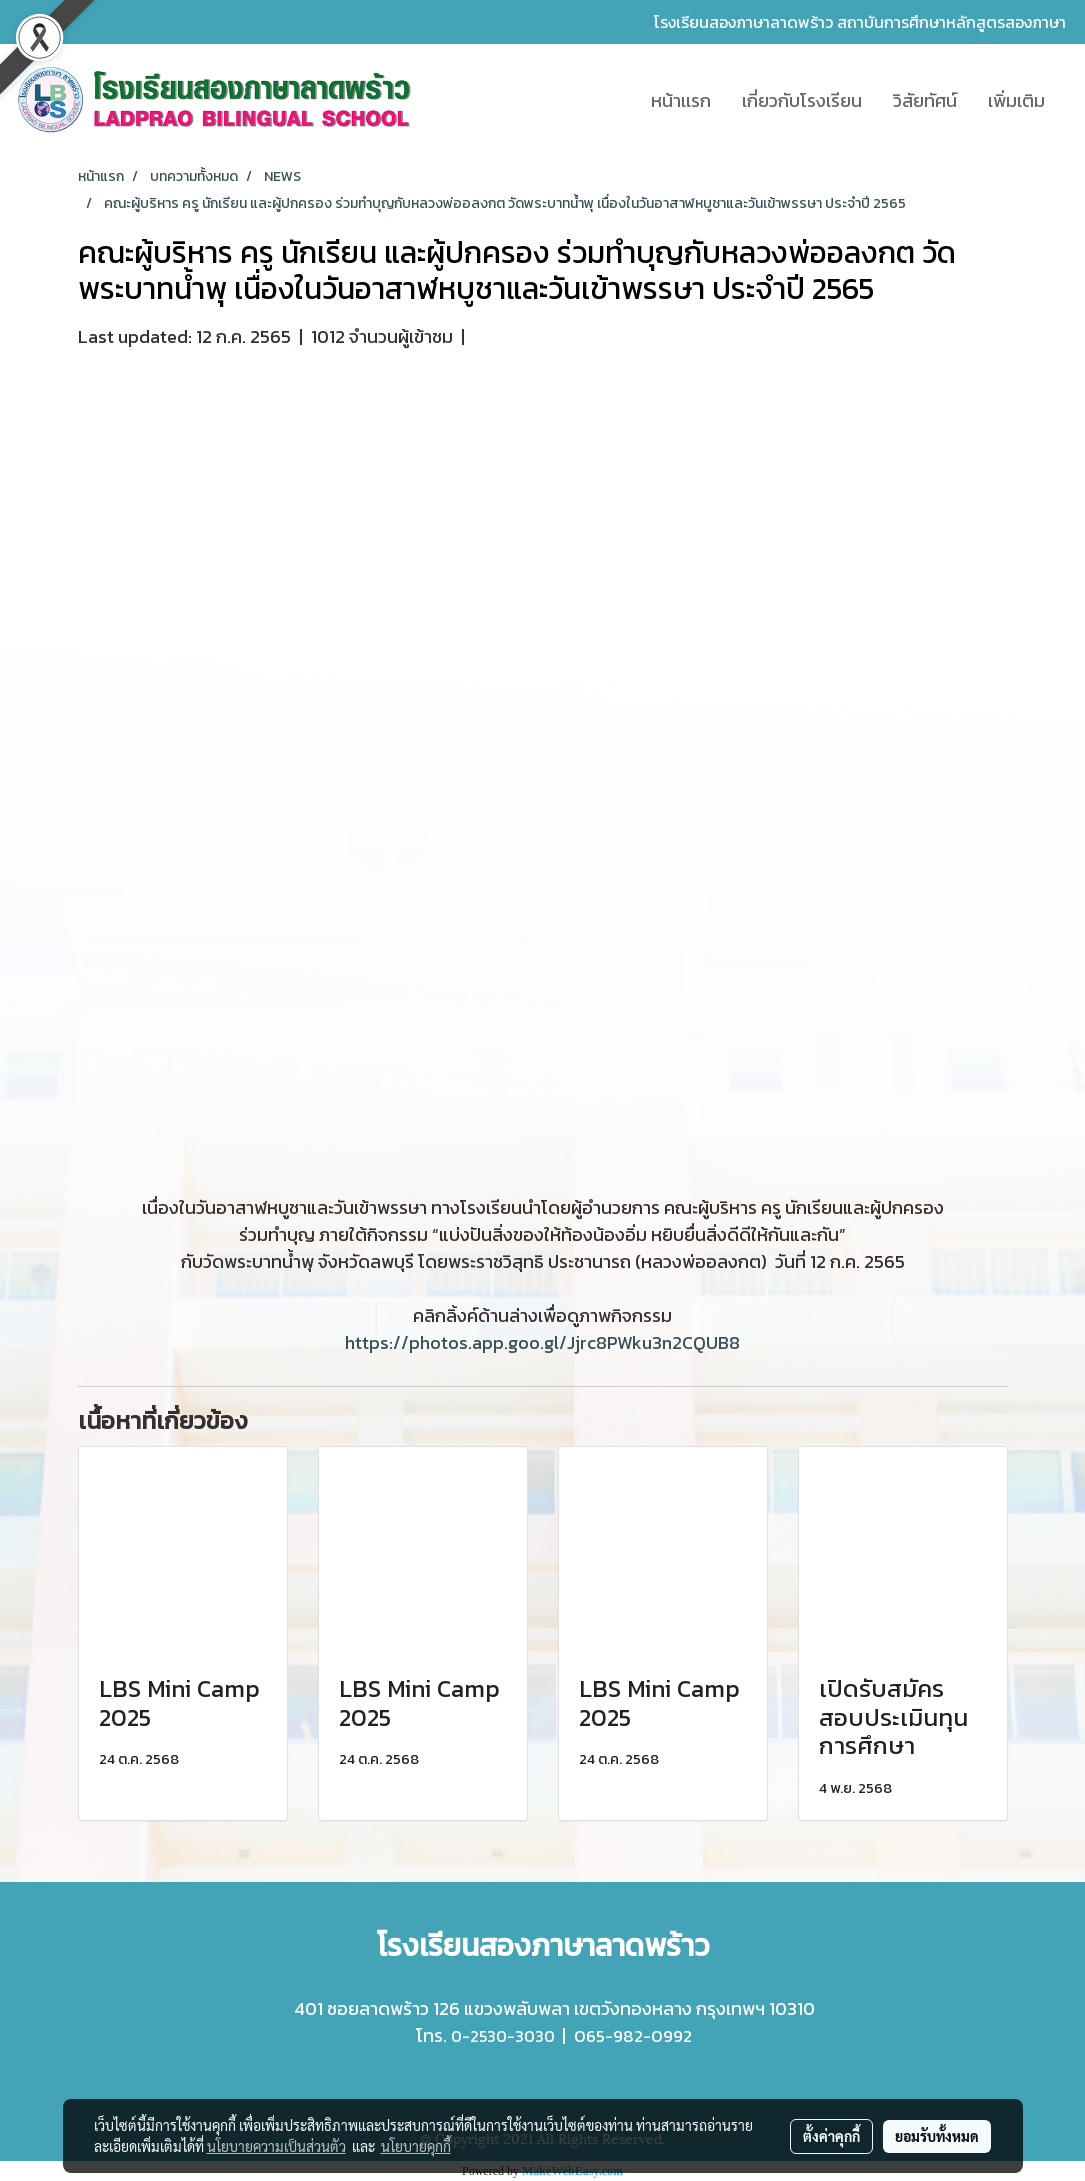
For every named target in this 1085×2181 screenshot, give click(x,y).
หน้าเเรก (681, 100)
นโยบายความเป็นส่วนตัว (276, 2146)
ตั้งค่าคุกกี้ (831, 2136)
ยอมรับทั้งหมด (937, 2136)
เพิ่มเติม (1016, 100)
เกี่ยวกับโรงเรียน (802, 100)
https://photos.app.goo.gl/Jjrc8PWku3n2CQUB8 (542, 1342)
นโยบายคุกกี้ (416, 2146)
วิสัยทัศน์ (925, 100)
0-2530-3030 (503, 2036)
